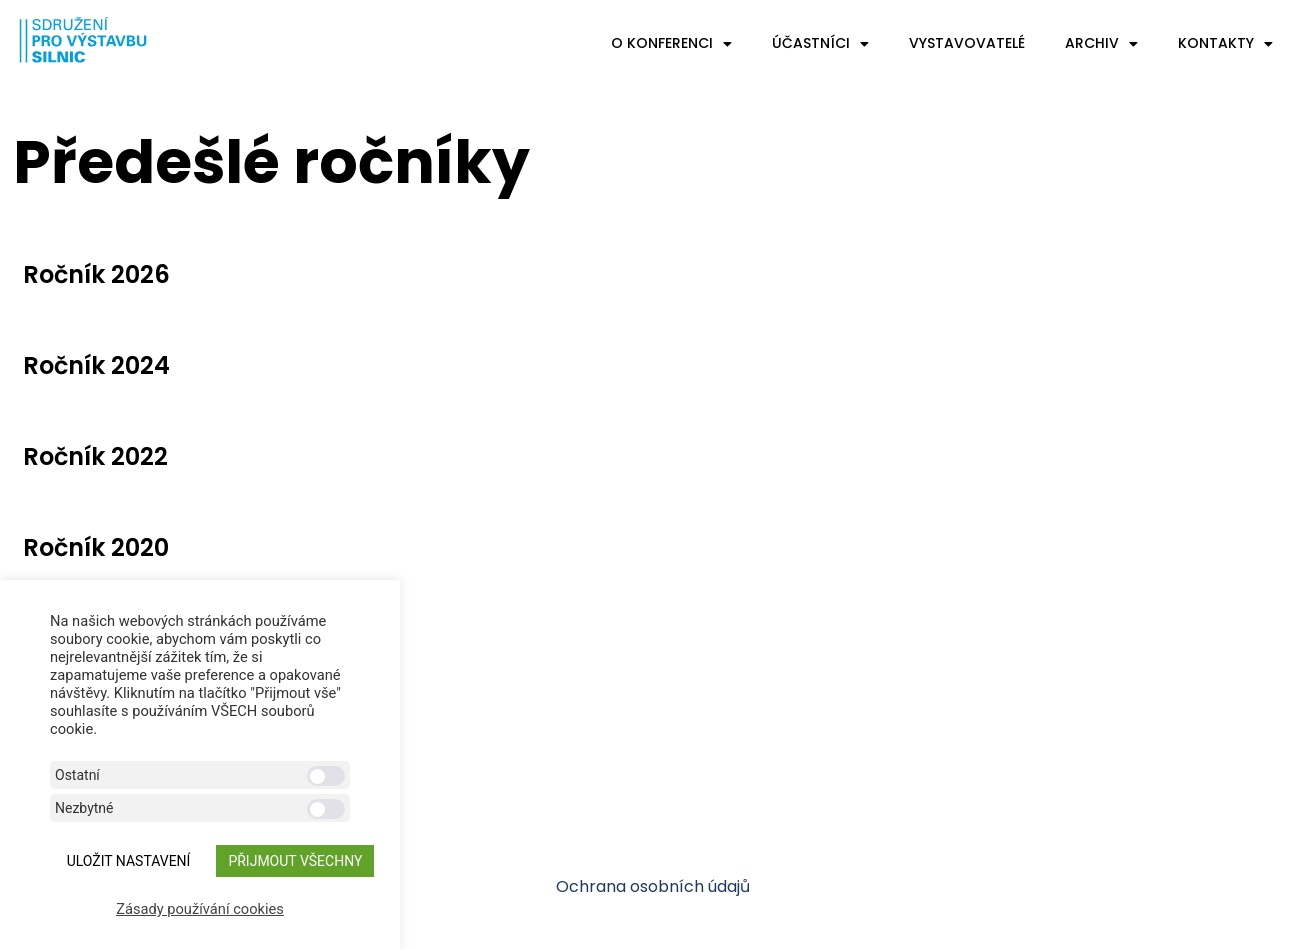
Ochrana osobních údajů (653, 886)
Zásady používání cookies (200, 909)
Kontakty (1225, 44)
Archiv (1101, 44)
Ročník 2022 (95, 456)
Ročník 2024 (96, 365)
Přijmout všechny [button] (295, 861)
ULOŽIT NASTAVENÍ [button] (129, 861)
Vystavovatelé (967, 43)
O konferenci (671, 44)
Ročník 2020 (96, 547)
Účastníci (820, 44)
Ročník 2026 (96, 274)
